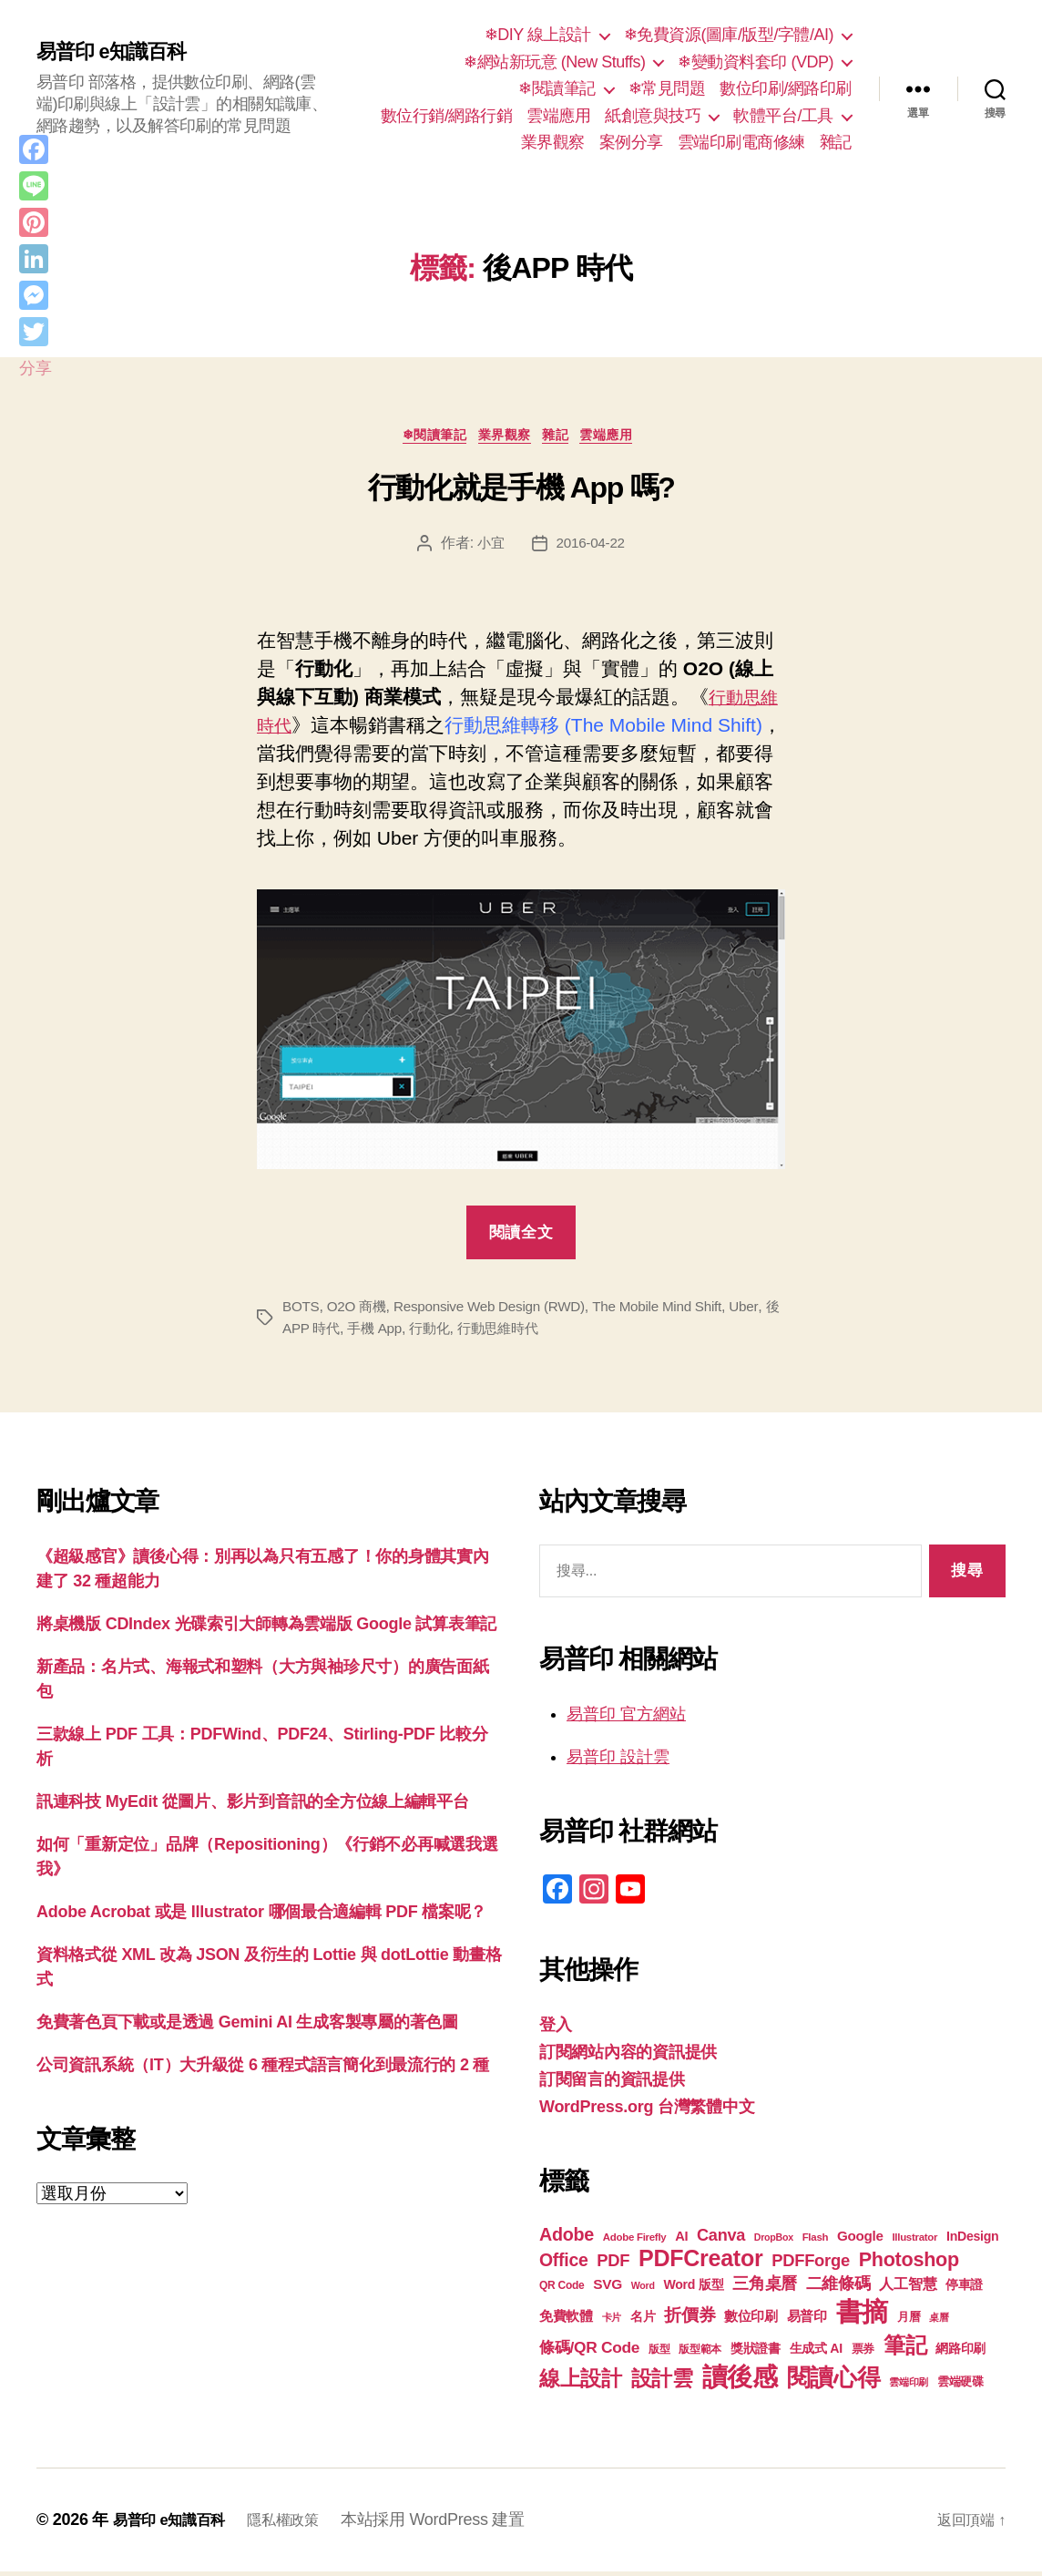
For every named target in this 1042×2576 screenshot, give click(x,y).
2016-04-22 (592, 547)
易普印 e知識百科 (117, 52)
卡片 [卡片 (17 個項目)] (611, 2321)
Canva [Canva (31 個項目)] (721, 2240)
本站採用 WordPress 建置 (455, 2524)
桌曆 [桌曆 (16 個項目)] (938, 2321)
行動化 (451, 1331)
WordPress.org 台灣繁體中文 (646, 2111)
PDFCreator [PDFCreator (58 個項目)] (700, 2262)
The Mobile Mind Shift (675, 1310)
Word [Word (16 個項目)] (643, 2289)
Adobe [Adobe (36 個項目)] (566, 2239)
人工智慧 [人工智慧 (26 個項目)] (907, 2288)
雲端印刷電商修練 (741, 142)
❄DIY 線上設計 (538, 35)
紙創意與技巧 (652, 116)
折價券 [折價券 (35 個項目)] (689, 2319)
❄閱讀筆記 (557, 88)
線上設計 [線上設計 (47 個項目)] (580, 2383)
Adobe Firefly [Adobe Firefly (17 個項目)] (635, 2241)
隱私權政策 (301, 2524)
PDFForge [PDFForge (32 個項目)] (810, 2264)
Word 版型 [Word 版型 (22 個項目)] (693, 2289)
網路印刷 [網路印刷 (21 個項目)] (960, 2353)
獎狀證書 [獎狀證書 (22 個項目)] (755, 2352)
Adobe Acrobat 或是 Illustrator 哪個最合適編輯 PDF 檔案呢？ (261, 1915)
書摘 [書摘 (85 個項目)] (862, 2316)
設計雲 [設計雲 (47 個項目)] (662, 2383)
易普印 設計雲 (618, 1761)
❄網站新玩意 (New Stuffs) (554, 62)
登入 (555, 2029)
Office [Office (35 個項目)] (563, 2264)
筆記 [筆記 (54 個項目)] (905, 2349)
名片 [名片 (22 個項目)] (642, 2321)
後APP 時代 (319, 1331)
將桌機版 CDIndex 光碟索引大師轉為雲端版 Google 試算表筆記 (266, 1627)
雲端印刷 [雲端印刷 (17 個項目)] (908, 2386)
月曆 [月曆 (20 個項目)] (908, 2321)
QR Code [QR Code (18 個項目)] (561, 2290)
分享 (35, 368)
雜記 (836, 142)
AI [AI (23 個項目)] (681, 2240)
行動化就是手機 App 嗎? (521, 492)
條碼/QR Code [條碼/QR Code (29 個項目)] (589, 2352)
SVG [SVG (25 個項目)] (607, 2288)
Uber (766, 1310)
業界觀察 (553, 142)
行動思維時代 (524, 1331)
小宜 (489, 547)
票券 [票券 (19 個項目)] (863, 2353)
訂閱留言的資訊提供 (612, 2084)
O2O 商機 (360, 1310)
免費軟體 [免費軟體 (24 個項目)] (566, 2320)
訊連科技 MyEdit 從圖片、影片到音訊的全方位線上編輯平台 (252, 1805)
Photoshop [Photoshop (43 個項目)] (909, 2264)
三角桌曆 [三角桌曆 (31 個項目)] (764, 2288)
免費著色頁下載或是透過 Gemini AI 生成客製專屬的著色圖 (247, 2026)
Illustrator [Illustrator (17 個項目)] (914, 2241)
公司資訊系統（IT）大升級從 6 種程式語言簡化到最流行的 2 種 (262, 2068)
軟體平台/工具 (783, 116)
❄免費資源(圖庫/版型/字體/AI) (728, 35)
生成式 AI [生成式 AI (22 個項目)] (816, 2352)
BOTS (301, 1310)
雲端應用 (558, 116)
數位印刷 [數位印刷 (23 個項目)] (751, 2321)
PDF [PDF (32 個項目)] (613, 2264)
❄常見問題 (667, 88)
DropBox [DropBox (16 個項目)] (773, 2241)
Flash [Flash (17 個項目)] (815, 2241)
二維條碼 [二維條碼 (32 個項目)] (838, 2287)
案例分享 (631, 142)
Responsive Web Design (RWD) (499, 1310)
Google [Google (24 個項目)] (860, 2240)
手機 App (394, 1331)
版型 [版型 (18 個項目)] (659, 2353)
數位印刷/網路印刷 (786, 88)
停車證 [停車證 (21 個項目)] (964, 2289)
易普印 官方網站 (626, 1718)
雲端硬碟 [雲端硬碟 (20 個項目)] (960, 2386)
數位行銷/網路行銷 (447, 116)
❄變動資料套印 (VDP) (755, 62)
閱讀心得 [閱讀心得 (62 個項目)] (834, 2382)
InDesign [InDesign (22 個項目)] (972, 2240)
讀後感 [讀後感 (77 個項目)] (740, 2381)
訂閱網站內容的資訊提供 (628, 2056)
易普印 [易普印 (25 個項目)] (807, 2320)
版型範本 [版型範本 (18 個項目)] (700, 2353)
